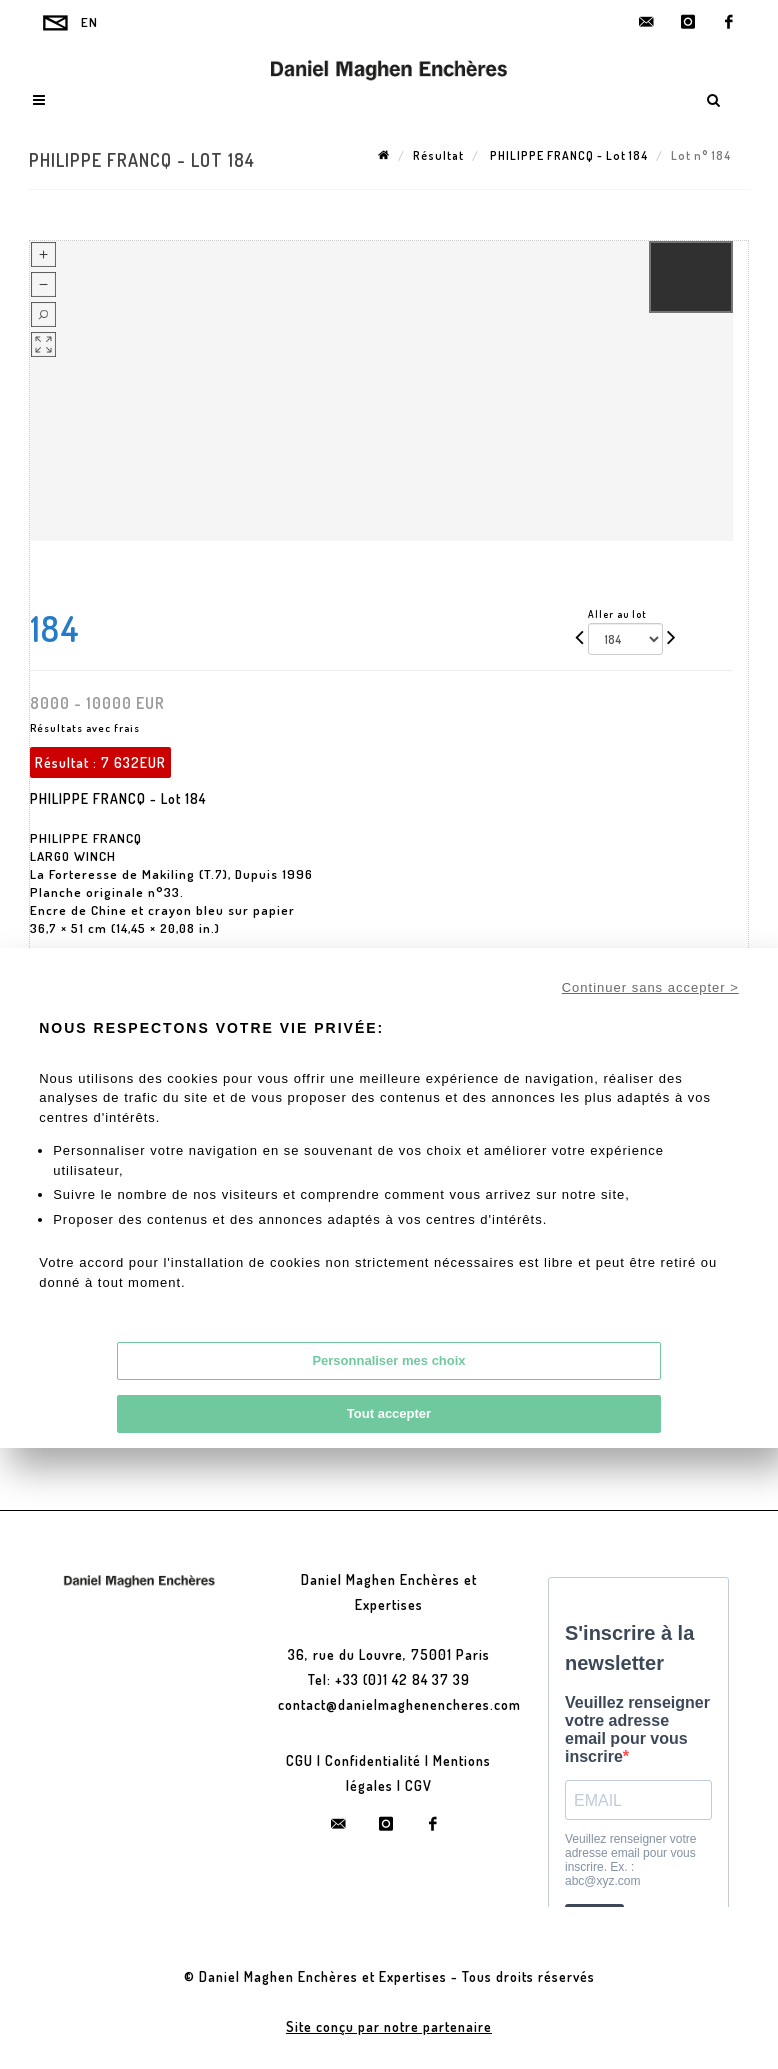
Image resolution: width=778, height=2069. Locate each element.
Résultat (438, 155)
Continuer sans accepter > (650, 987)
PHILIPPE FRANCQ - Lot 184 (567, 155)
